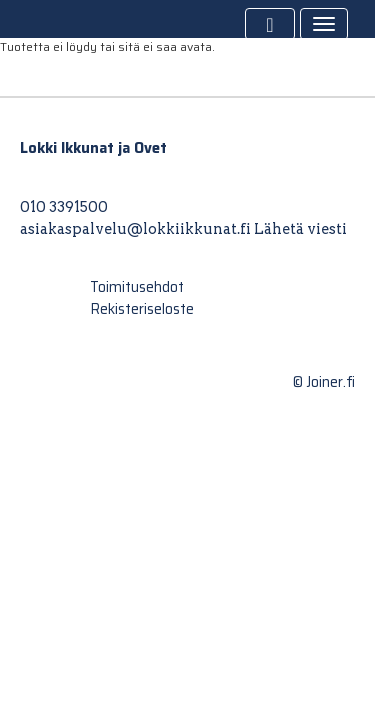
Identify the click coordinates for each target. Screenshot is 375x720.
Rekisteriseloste (142, 309)
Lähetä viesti (300, 229)
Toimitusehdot (137, 287)
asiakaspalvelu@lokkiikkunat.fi (135, 229)
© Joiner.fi (324, 382)
